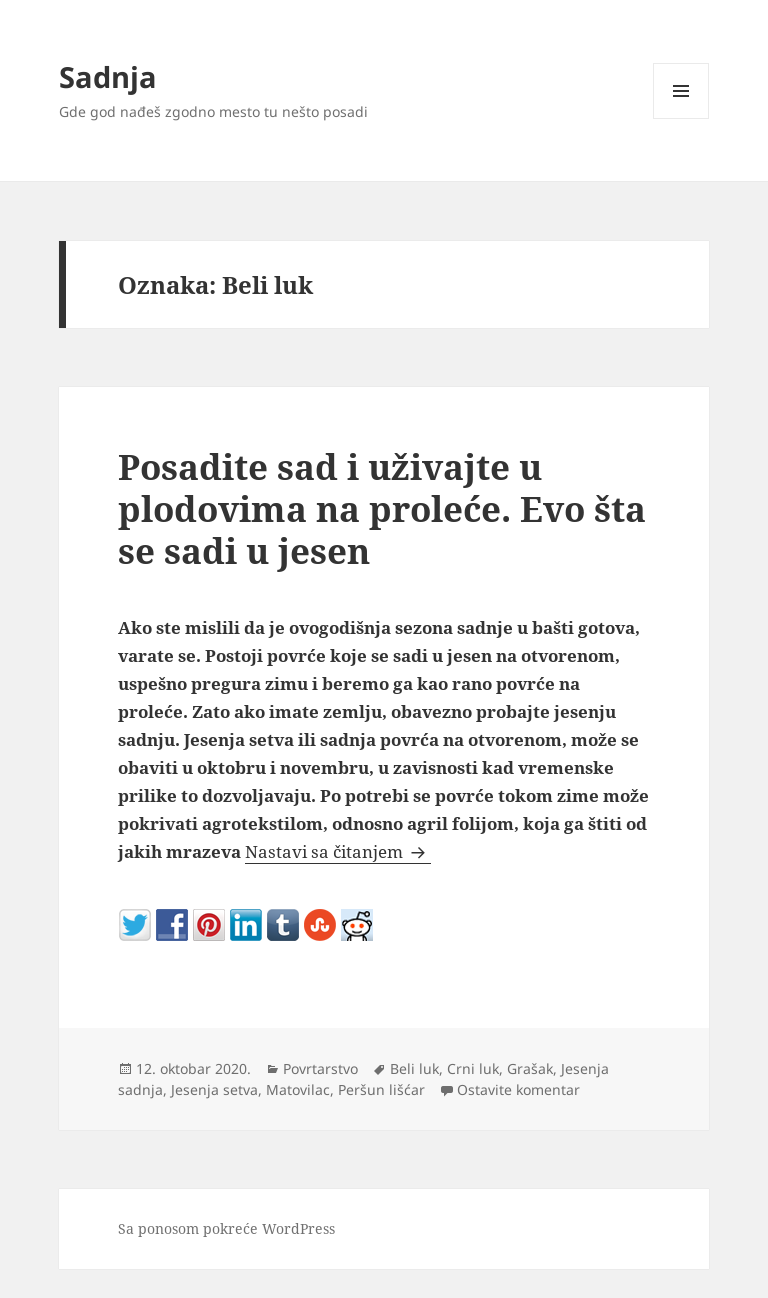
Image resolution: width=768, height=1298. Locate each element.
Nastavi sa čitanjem (338, 851)
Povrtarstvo (320, 1068)
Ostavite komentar (518, 1089)
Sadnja (108, 76)
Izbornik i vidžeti (681, 118)
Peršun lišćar (381, 1089)
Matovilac (298, 1089)
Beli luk (414, 1068)
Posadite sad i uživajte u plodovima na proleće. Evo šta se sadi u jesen (382, 508)
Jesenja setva (214, 1089)
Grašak (530, 1068)
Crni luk (473, 1068)
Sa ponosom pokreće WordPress (226, 1228)
